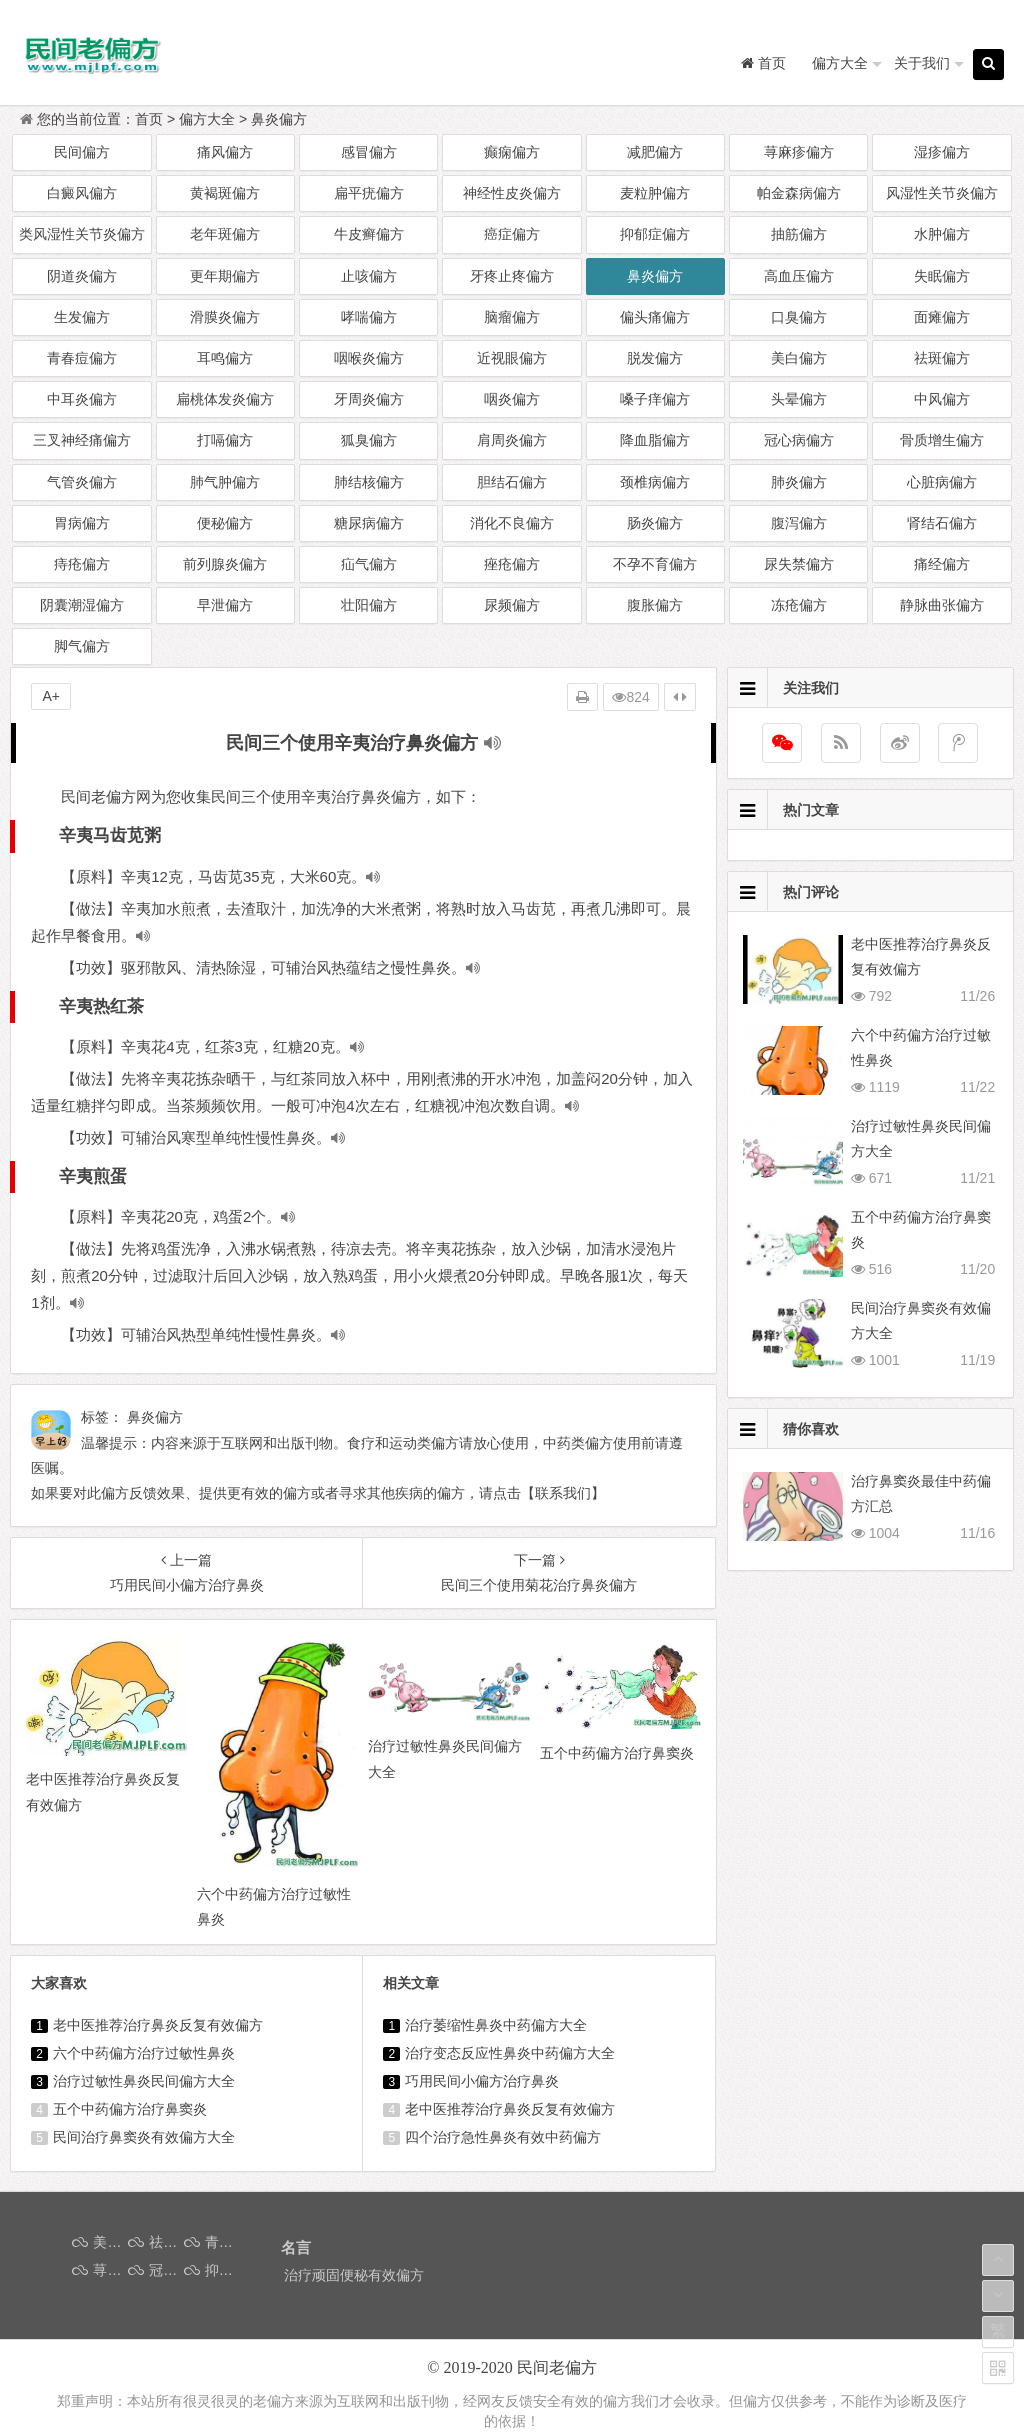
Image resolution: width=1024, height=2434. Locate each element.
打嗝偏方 (225, 440)
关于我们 (922, 63)
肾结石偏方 (942, 523)
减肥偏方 (655, 152)
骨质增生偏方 (942, 440)
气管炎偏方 (82, 482)
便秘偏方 (225, 523)
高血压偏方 (799, 276)
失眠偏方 (942, 276)
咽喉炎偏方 (369, 358)
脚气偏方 (82, 646)
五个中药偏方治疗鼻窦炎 (130, 2109)
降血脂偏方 (655, 440)
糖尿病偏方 (369, 523)
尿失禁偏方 (799, 564)
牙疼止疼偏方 (512, 276)
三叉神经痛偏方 (82, 440)
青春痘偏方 (82, 358)
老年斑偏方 (225, 234)
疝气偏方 (369, 564)
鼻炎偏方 (279, 119)
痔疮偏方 (82, 564)
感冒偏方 (369, 152)
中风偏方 (942, 399)
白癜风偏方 (82, 193)
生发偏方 (82, 317)
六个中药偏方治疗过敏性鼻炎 (144, 2053)
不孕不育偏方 (655, 564)
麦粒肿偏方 (655, 193)
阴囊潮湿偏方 (82, 605)
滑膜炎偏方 (225, 317)
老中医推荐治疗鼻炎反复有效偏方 (158, 2025)
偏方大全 (840, 63)
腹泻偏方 (799, 523)
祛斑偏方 (942, 358)
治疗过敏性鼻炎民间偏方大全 (144, 2081)
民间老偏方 (557, 2367)
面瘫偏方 (942, 317)
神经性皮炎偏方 (512, 193)
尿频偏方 (512, 605)
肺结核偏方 (369, 482)
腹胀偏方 (655, 605)
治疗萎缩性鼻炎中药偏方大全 (496, 2025)
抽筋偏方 (799, 234)
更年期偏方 (225, 276)
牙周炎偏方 (369, 399)
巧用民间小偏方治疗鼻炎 (482, 2081)
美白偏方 (799, 358)
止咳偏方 (369, 276)
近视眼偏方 (512, 358)
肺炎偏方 (799, 482)
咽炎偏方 (512, 399)
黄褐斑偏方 (225, 193)
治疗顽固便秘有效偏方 (354, 2275)
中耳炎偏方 (82, 399)
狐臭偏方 (369, 440)
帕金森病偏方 (799, 193)
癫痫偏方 (512, 152)
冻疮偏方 (799, 605)
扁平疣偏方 (369, 193)
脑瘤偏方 (512, 317)
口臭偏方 (799, 317)
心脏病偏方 (942, 482)
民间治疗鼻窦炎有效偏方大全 (144, 2137)
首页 (149, 119)
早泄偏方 (225, 605)
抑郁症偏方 (655, 234)
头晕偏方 (799, 399)
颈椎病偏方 (655, 482)
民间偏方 (82, 152)
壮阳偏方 (369, 605)
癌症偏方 (512, 234)
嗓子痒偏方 (655, 399)
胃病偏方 (82, 523)
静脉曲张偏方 (942, 605)
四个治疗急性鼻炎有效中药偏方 (503, 2137)
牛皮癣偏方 (369, 234)
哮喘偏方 (369, 317)
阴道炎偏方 (82, 276)
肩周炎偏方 (512, 440)
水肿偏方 (942, 234)
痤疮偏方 (512, 564)
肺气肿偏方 (225, 482)
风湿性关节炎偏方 (942, 193)
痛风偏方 (225, 152)
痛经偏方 (942, 564)
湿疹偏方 (942, 152)
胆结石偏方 (512, 482)
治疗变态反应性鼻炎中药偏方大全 (510, 2053)
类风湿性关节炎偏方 (82, 234)
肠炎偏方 (655, 523)
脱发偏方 (655, 358)
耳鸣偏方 (225, 358)
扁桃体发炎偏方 (225, 399)
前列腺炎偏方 (225, 564)
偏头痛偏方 (655, 317)
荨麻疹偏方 (799, 152)
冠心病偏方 (799, 440)
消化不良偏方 (512, 523)
